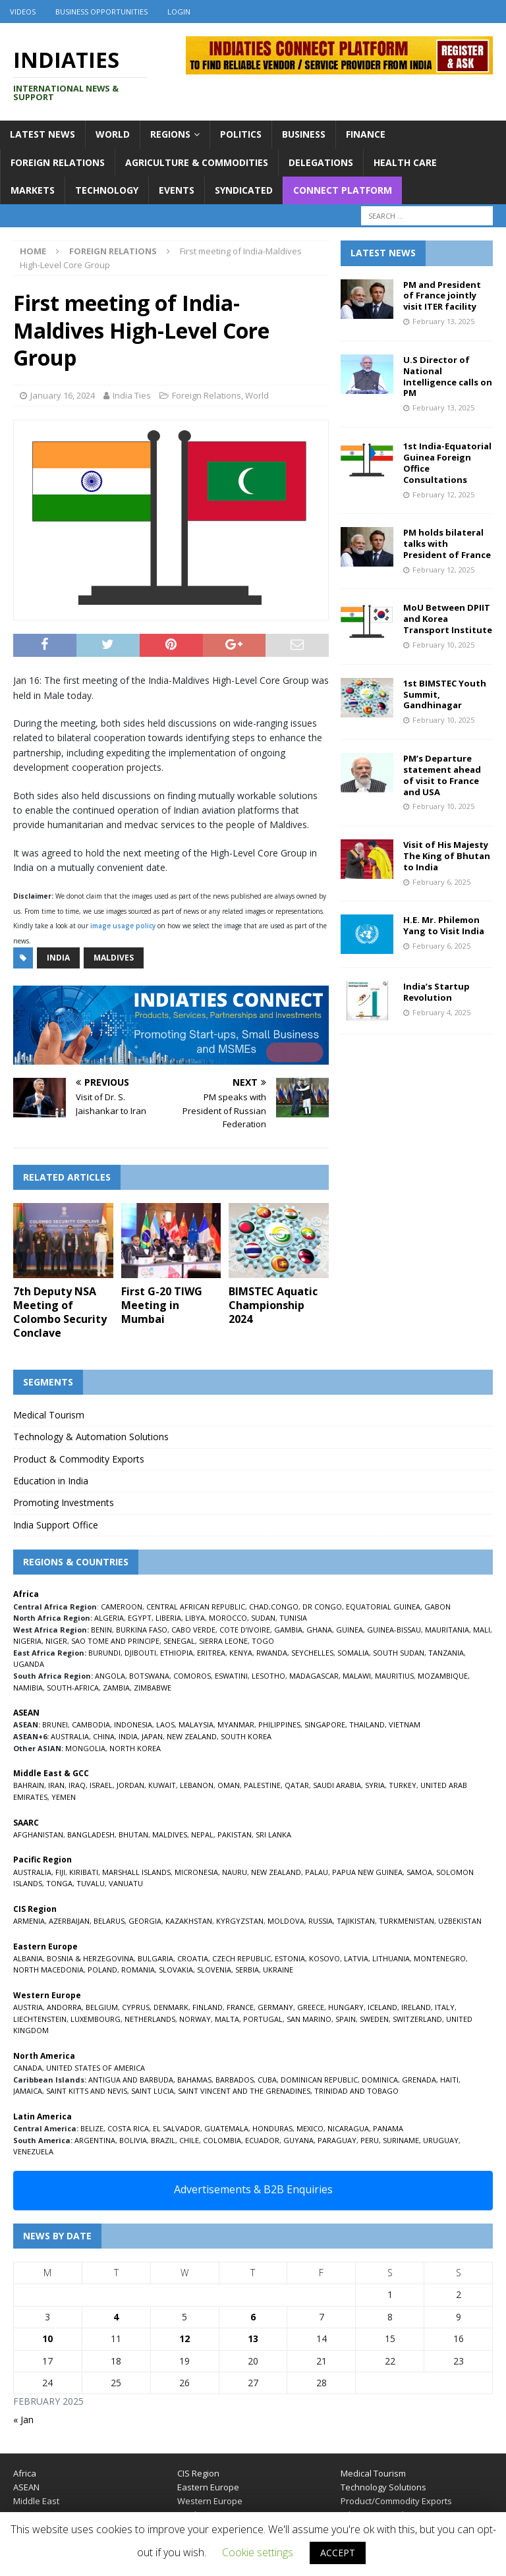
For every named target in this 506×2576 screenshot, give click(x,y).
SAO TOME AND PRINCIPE (115, 1641)
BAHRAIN (28, 1785)
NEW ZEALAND (192, 1736)
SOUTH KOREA (246, 1736)
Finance (365, 134)
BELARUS (109, 1921)
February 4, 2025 (441, 1012)
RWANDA (271, 1653)
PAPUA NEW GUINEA (367, 1872)
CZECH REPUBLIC (241, 1958)
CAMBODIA (91, 1724)
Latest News (42, 134)
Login (178, 11)
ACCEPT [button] (337, 2552)
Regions (170, 134)
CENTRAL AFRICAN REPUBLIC (195, 1606)
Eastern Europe (208, 2487)
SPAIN (345, 2019)
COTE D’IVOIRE (244, 1630)
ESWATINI (231, 1676)
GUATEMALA (226, 2128)
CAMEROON (121, 1606)
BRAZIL (163, 2140)
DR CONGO (322, 1606)
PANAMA (388, 2128)
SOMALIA (353, 1653)
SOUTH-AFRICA (73, 1688)
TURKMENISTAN (406, 1921)
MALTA (227, 2019)
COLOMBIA (222, 2140)
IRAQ (77, 1785)
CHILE (189, 2140)
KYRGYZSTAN (240, 1921)
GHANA (319, 1630)
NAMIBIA (28, 1688)
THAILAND (367, 1724)
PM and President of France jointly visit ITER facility (442, 296)
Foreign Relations (58, 162)
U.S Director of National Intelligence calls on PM (447, 376)
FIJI (60, 1872)
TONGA (59, 1883)
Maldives (114, 957)
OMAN (228, 1785)
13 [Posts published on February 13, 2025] (253, 2338)
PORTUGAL (263, 2019)
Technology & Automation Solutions (91, 1436)
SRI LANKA (273, 1834)
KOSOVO (324, 1958)
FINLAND (207, 2007)
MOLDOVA (285, 1921)
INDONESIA (133, 1724)
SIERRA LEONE (223, 1641)
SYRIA (375, 1785)
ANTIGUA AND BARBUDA (130, 2080)
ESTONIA (290, 1958)
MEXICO (309, 2128)
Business (303, 134)
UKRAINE (278, 1969)
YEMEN (63, 1797)
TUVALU (90, 1883)
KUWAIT (162, 1785)
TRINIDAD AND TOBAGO (356, 2091)
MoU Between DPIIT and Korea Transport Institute (447, 619)
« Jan (23, 2419)
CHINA (104, 1736)
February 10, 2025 (443, 645)
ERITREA (211, 1653)
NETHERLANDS (150, 2019)
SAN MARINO (309, 2019)
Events (176, 190)
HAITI (449, 2080)
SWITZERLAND (417, 2019)
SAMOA (419, 1872)
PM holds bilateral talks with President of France (447, 543)
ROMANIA (138, 1969)
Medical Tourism (48, 1415)
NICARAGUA (348, 2128)
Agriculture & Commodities (196, 162)
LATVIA (356, 1958)
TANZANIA (446, 1653)
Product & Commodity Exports (78, 1459)
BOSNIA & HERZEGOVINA (90, 1958)
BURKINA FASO (141, 1630)
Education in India (50, 1480)
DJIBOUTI (140, 1653)
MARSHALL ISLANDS (136, 1872)
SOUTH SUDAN (398, 1653)
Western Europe (209, 2501)
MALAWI (357, 1676)
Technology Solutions (383, 2487)
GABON (437, 1606)
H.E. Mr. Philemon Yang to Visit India (443, 925)
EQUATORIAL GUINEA (383, 1606)
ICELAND (382, 2007)
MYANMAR (235, 1724)
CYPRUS (136, 2007)
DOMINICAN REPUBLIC (319, 2080)
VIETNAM (404, 1724)
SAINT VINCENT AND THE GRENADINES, (245, 2091)
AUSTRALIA (70, 1736)
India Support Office (55, 1525)
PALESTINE (262, 1785)
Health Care (405, 162)
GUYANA (298, 2140)
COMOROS (192, 1676)
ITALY (445, 2007)
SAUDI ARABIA (337, 1785)
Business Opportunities (101, 11)
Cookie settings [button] (257, 2552)
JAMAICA (27, 2091)
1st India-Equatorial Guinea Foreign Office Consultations (447, 463)
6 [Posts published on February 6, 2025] (253, 2316)
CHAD (259, 1606)
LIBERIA (168, 1618)
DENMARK (171, 2007)
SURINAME (401, 2140)
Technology (106, 190)
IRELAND (416, 2007)
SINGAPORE (324, 1724)
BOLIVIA (133, 2140)
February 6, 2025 (441, 882)
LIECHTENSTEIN (40, 2019)
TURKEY (402, 1785)
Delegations (321, 162)
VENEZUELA (33, 2151)
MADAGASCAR (314, 1676)
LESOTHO (268, 1676)
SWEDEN (374, 2019)
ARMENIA (29, 1921)
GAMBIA (288, 1630)
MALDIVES (169, 1834)
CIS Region (198, 2473)
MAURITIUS (394, 1676)
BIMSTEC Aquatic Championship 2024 (273, 1305)
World (113, 134)
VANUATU (126, 1883)
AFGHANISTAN (38, 1834)
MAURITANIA (447, 1630)
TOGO (263, 1641)
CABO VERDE (193, 1630)
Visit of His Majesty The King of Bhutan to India (446, 856)
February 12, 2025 (443, 494)
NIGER (56, 1641)
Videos (23, 11)
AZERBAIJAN (69, 1921)
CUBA (267, 2080)
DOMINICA (380, 2080)
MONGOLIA (85, 1748)
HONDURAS (272, 2128)
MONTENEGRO (440, 1958)
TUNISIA (293, 1618)
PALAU (316, 1872)
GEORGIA (144, 1921)
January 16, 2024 (62, 395)
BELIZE (91, 2128)
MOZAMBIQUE (443, 1676)
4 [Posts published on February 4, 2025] (116, 2316)
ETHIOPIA (176, 1653)
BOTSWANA (149, 1676)
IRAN (56, 1785)
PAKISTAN (234, 1834)
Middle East (36, 2501)
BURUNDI (104, 1653)
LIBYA (195, 1618)
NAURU (234, 1872)
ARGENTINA (94, 2140)
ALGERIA (109, 1618)
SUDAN (263, 1618)
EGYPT (140, 1618)
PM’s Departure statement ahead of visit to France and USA (442, 775)
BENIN (101, 1630)
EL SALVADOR (176, 2128)
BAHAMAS (194, 2080)
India (58, 957)
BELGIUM (102, 2007)
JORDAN (130, 1785)
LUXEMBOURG (95, 2019)
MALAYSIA (196, 1724)
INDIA (128, 1736)
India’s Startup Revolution (436, 991)
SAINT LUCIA (152, 2091)
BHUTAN (133, 1834)
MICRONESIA (196, 1872)
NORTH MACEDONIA (48, 1969)
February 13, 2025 (443, 321)
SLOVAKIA (176, 1969)
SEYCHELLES (312, 1653)
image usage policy (122, 925)
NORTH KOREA (135, 1748)
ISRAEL (101, 1785)
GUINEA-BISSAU (394, 1630)
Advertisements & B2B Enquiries (253, 2189)
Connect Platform (342, 190)
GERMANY (275, 2007)
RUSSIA (320, 1921)
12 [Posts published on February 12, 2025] (184, 2338)
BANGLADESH (91, 1834)
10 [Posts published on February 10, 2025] (47, 2338)
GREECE (310, 2007)
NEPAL (202, 1834)
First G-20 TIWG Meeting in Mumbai (161, 1305)
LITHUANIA (391, 1958)
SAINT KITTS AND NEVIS (86, 2091)
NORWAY (195, 2019)
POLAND (102, 1969)
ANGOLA (110, 1676)
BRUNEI (55, 1724)
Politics (241, 134)
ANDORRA (64, 2007)
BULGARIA (155, 1958)
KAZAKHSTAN (188, 1921)
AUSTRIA (28, 2007)
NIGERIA (27, 1641)
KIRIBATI (83, 1872)
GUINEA (349, 1630)
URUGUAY (441, 2140)
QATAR (297, 1785)
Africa (24, 2473)
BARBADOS (234, 2080)
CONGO (284, 1606)
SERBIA (247, 1969)
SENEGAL (179, 1641)
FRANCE (240, 2007)
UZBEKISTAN (460, 1921)
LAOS (165, 1724)
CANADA (27, 2068)
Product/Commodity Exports (396, 2501)
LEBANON (196, 1785)
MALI (481, 1630)
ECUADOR (262, 2140)
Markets (33, 190)
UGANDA (28, 1664)
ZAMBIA (116, 1688)
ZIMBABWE (152, 1688)
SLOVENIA (214, 1969)
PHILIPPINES (279, 1724)
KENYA (240, 1653)
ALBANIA (28, 1958)
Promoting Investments (63, 1502)
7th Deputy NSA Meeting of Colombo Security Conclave (60, 1311)
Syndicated (244, 190)
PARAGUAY (337, 2140)
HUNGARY (346, 2007)
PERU (369, 2140)
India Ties (132, 395)
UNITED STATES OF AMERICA (95, 2068)
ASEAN (26, 1712)
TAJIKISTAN (356, 1921)
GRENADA (419, 2080)
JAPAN (152, 1736)
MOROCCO (228, 1618)
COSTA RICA (128, 2128)
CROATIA (192, 1958)
